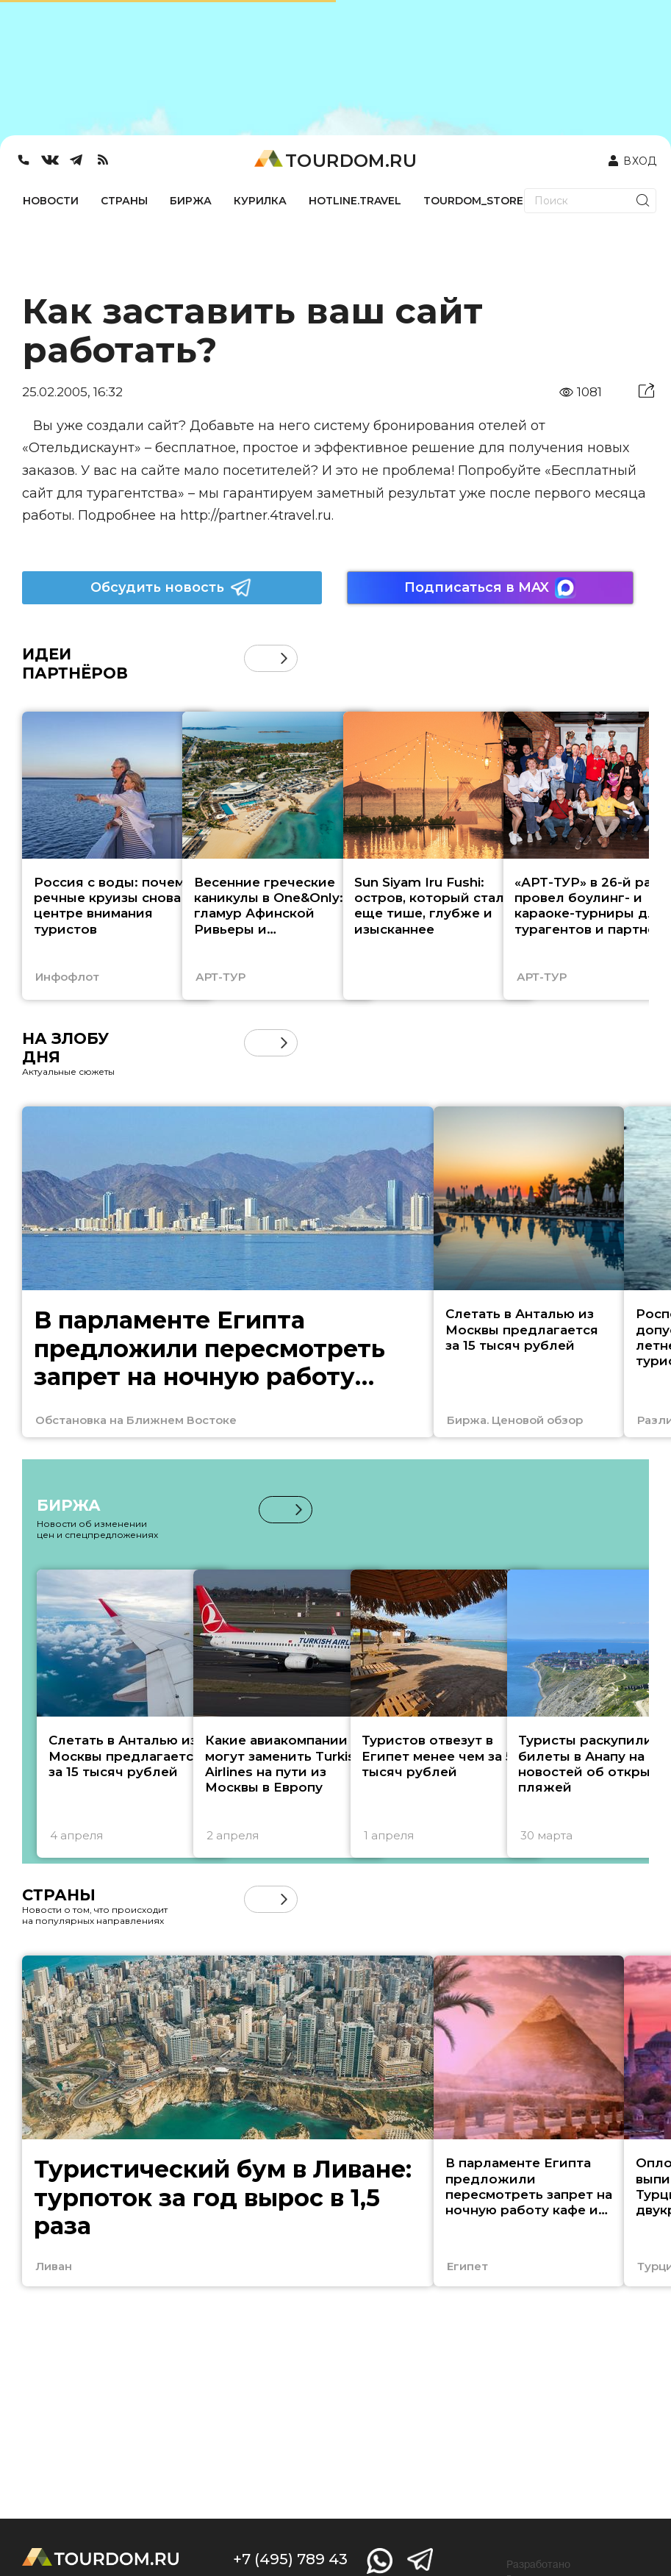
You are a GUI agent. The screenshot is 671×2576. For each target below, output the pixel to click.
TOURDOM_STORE (473, 200)
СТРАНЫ (124, 200)
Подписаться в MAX (490, 587)
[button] (284, 658)
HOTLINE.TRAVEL (355, 200)
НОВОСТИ (51, 200)
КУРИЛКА (260, 200)
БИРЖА (191, 200)
